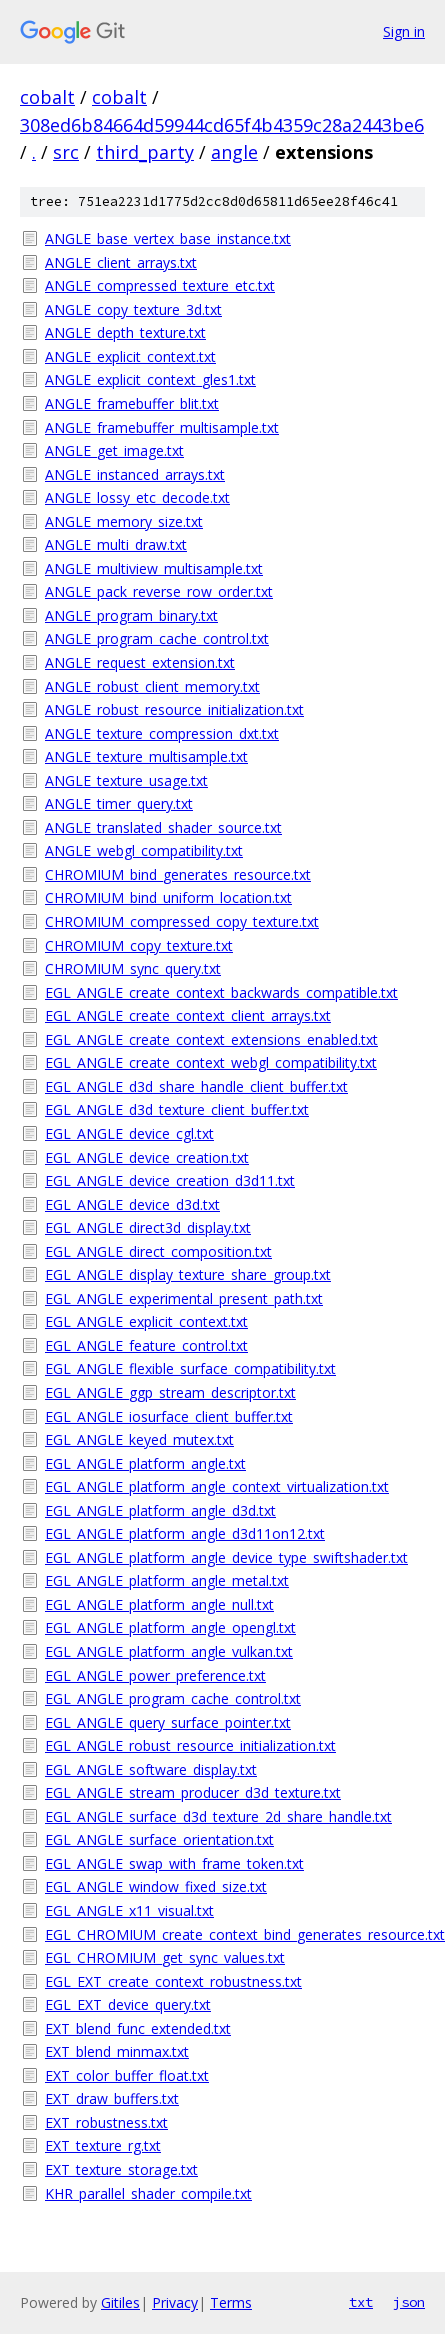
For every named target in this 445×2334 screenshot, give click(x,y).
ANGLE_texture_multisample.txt (146, 756)
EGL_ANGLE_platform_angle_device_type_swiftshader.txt (226, 1557)
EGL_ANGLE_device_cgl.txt (129, 1133)
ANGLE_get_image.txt (114, 450)
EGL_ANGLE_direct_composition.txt (158, 1251)
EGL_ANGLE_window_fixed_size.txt (156, 1886)
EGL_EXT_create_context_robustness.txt (173, 1981)
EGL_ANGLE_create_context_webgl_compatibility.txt (211, 1062)
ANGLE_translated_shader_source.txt (163, 827)
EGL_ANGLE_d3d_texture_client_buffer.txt (177, 1109)
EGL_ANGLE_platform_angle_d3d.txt (160, 1510)
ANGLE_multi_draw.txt (116, 544)
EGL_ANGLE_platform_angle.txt (145, 1463)
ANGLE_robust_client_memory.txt (152, 686)
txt (361, 2302)
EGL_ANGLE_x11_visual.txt (129, 1910)
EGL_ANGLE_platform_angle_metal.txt (167, 1580)
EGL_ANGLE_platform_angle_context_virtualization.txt (217, 1486)
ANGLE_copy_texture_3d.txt (133, 309)
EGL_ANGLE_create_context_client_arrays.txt (188, 1015)
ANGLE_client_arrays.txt (121, 262)
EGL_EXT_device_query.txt (128, 2004)
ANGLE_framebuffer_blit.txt (132, 403)
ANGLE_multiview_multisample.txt (154, 568)
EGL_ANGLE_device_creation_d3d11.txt (170, 1180)
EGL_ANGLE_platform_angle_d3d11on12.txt (185, 1533)
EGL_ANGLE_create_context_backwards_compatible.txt (221, 992)
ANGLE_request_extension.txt (140, 662)
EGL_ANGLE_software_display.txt (151, 1769)
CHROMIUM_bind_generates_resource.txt (178, 874)
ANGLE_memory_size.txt (124, 521)
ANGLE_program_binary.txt (131, 615)
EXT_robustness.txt (106, 2122)
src (66, 152)
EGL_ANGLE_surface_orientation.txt (159, 1839)
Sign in (404, 31)
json (409, 2302)
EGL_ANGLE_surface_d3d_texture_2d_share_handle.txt (218, 1816)
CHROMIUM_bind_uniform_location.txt (168, 897)
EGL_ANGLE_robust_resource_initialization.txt (190, 1745)
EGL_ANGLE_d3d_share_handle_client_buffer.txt (196, 1086)
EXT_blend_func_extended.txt (138, 2028)
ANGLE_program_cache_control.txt (157, 638)
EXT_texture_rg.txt (103, 2145)
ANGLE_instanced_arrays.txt (135, 474)
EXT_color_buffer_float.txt (127, 2075)
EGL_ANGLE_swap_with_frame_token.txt (174, 1863)
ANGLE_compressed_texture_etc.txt (160, 285)
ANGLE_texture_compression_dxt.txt (162, 733)
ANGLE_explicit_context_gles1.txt (150, 379)
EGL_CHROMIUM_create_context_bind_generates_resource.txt (235, 1934)
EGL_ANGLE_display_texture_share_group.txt (188, 1274)
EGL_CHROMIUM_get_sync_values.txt (165, 1957)
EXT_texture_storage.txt (121, 2169)
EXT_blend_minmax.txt (117, 2051)
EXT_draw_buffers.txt (112, 2098)
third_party (145, 152)
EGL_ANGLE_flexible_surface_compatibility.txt (190, 1368)
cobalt (47, 97)
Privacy (175, 2302)
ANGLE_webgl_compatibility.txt (144, 850)
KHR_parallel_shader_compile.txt (148, 2193)
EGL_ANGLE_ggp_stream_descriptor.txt (170, 1392)
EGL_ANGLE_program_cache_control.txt (173, 1698)
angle (234, 152)
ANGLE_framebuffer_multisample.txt (162, 427)
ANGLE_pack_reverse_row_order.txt (159, 591)
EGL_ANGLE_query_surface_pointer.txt (168, 1722)
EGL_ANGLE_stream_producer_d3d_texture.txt (193, 1792)
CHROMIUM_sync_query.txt (133, 968)
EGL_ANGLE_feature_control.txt (146, 1345)
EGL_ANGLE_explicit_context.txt (146, 1321)
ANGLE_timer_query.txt (119, 803)
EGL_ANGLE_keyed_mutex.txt (139, 1439)
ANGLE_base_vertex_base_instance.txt (168, 238)
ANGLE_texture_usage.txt (126, 780)
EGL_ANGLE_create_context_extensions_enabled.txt (211, 1039)
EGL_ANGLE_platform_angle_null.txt (159, 1604)
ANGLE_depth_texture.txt (125, 332)
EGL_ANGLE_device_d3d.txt (132, 1204)
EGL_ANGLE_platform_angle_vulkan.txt (169, 1651)
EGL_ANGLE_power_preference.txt (155, 1675)
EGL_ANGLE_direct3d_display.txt (148, 1227)
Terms (231, 2302)
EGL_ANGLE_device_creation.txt (147, 1157)
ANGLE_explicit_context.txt (130, 356)
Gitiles (120, 2302)
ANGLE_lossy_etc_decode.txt (137, 497)
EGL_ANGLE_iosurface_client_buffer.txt (169, 1416)
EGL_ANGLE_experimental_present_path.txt (184, 1298)
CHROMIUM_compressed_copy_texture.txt (182, 921)
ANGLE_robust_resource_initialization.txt (174, 709)
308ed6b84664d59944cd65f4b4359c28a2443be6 (222, 125)
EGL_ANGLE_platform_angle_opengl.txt (170, 1627)
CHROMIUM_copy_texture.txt (139, 945)
